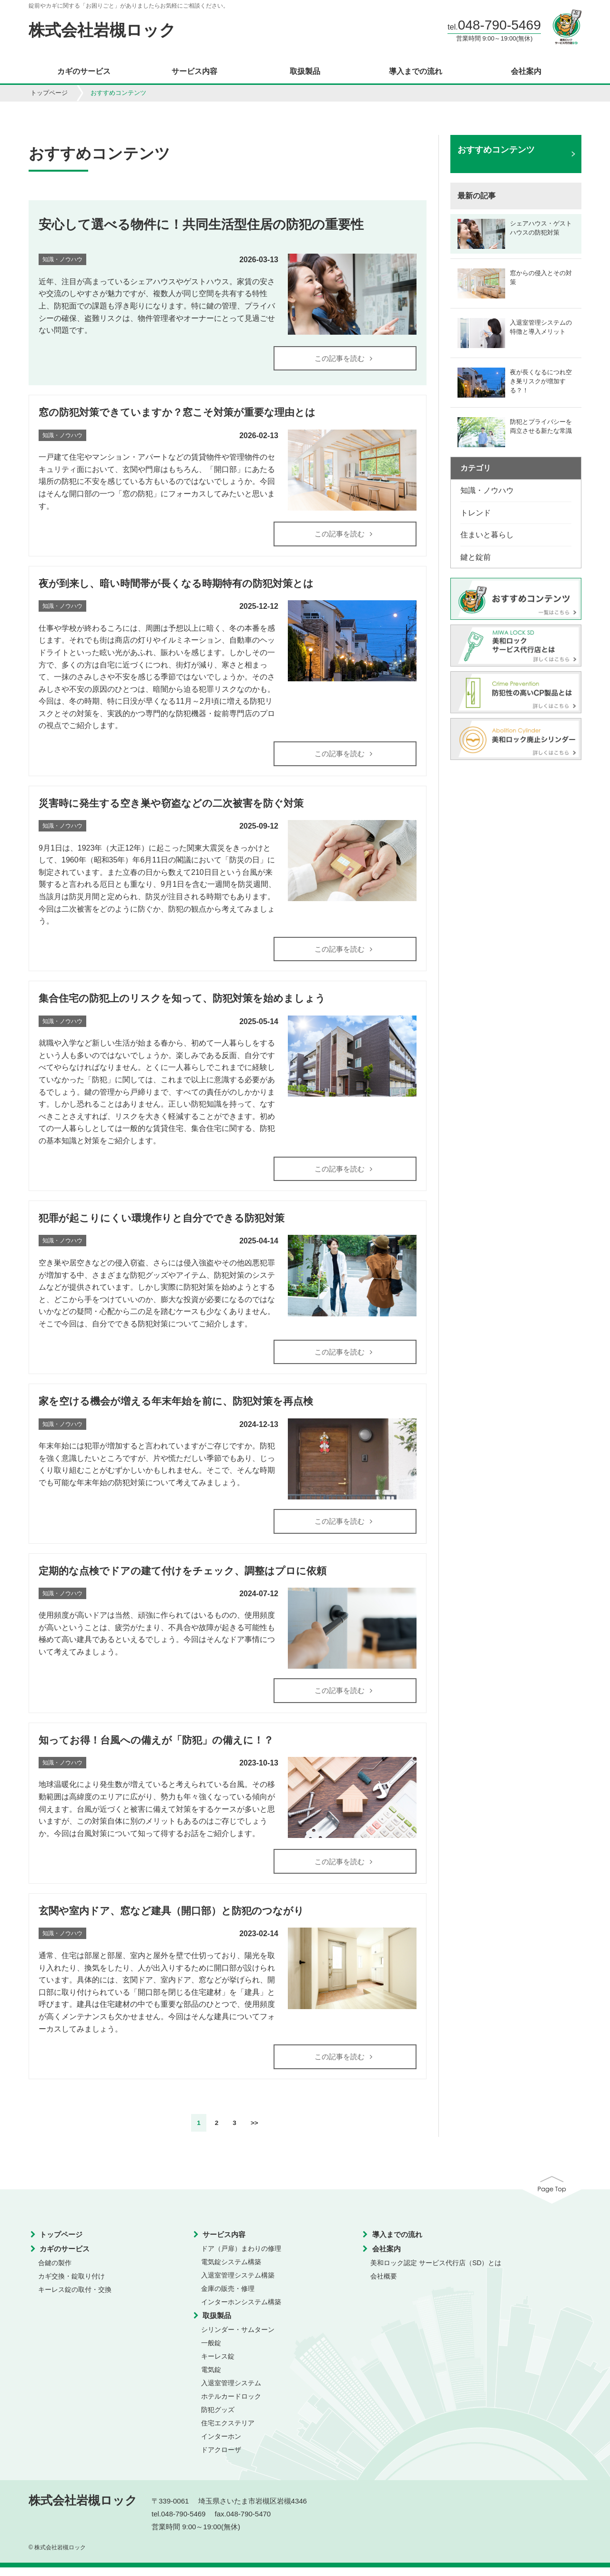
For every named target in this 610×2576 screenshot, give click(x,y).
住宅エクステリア (227, 2432)
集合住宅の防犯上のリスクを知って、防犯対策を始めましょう (182, 1001)
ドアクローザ (221, 2459)
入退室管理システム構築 (237, 2284)
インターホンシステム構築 (241, 2311)
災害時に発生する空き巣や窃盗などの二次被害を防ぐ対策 (171, 805)
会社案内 (526, 71)
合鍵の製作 (54, 2272)
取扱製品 (305, 71)
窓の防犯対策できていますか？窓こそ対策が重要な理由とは (177, 413)
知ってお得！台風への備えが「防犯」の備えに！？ (156, 1747)
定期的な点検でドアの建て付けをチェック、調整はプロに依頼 (182, 1576)
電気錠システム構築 (231, 2271)
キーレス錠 (217, 2365)
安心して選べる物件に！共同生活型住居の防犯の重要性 (201, 224)
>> (254, 2131)
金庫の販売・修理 (227, 2297)
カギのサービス (84, 71)
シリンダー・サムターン (237, 2338)
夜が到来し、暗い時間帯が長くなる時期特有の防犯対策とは (176, 585)
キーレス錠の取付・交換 (75, 2298)
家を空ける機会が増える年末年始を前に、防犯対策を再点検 (176, 1406)
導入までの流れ (415, 71)
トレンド (475, 513)
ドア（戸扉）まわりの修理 (241, 2257)
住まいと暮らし (487, 535)
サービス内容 (194, 71)
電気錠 (211, 2378)
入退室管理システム (231, 2392)
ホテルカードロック (231, 2405)
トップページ (49, 92)
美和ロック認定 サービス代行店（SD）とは (435, 2272)
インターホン (221, 2445)
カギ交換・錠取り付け (71, 2285)
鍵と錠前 (475, 557)
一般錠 (211, 2352)
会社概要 (383, 2285)
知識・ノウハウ (487, 490)
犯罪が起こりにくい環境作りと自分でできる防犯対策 (162, 1222)
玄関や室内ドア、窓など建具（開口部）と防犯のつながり (171, 1918)
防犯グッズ (217, 2418)
